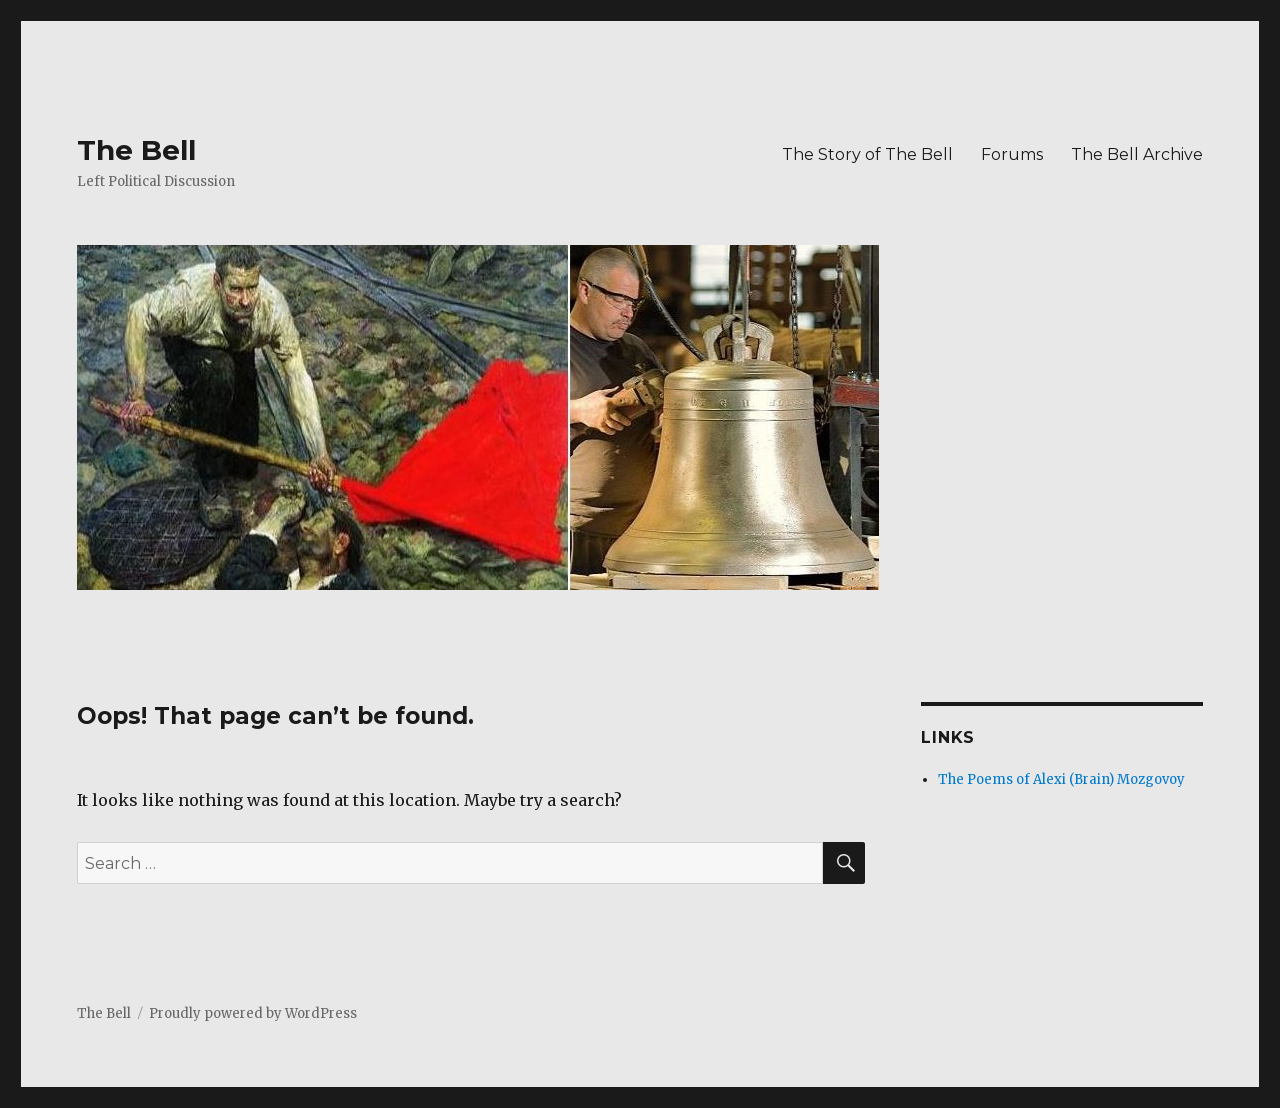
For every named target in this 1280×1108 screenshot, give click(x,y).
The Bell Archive (1137, 154)
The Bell (136, 150)
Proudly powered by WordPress (253, 1013)
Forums (1012, 154)
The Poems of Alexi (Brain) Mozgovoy (1061, 779)
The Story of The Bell (867, 154)
